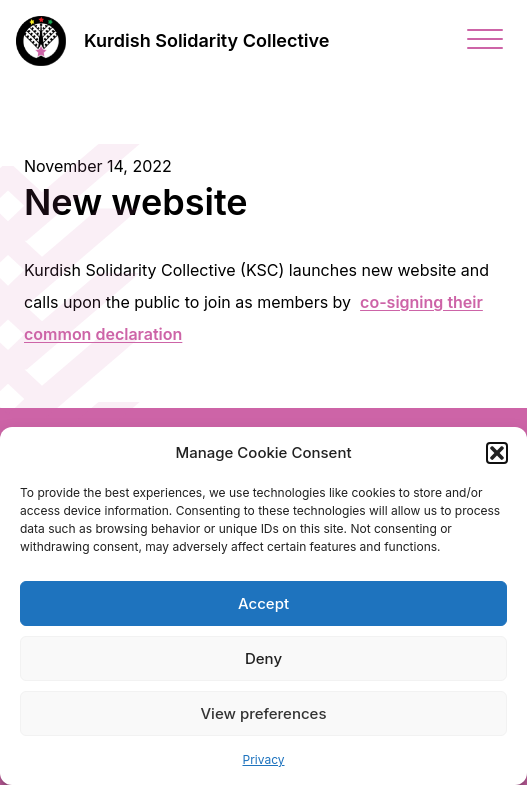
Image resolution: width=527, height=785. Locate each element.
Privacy (264, 759)
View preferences (263, 713)
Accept (263, 603)
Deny (263, 658)
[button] (497, 453)
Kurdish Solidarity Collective (206, 40)
